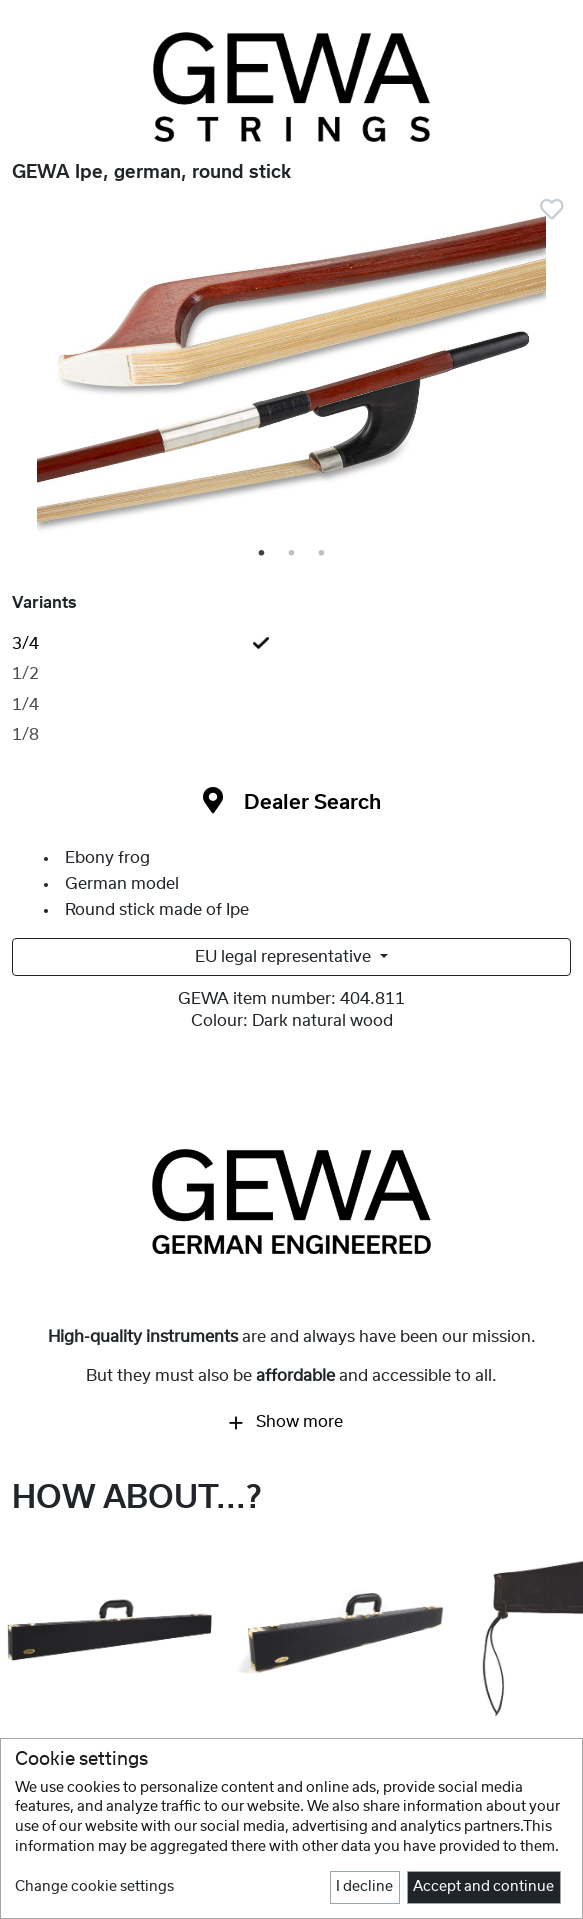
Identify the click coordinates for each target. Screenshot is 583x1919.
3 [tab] (323, 554)
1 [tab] (263, 554)
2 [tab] (293, 554)
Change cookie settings (94, 1887)
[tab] (291, 644)
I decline (364, 1887)
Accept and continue (483, 1887)
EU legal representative (285, 957)
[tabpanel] (291, 374)
